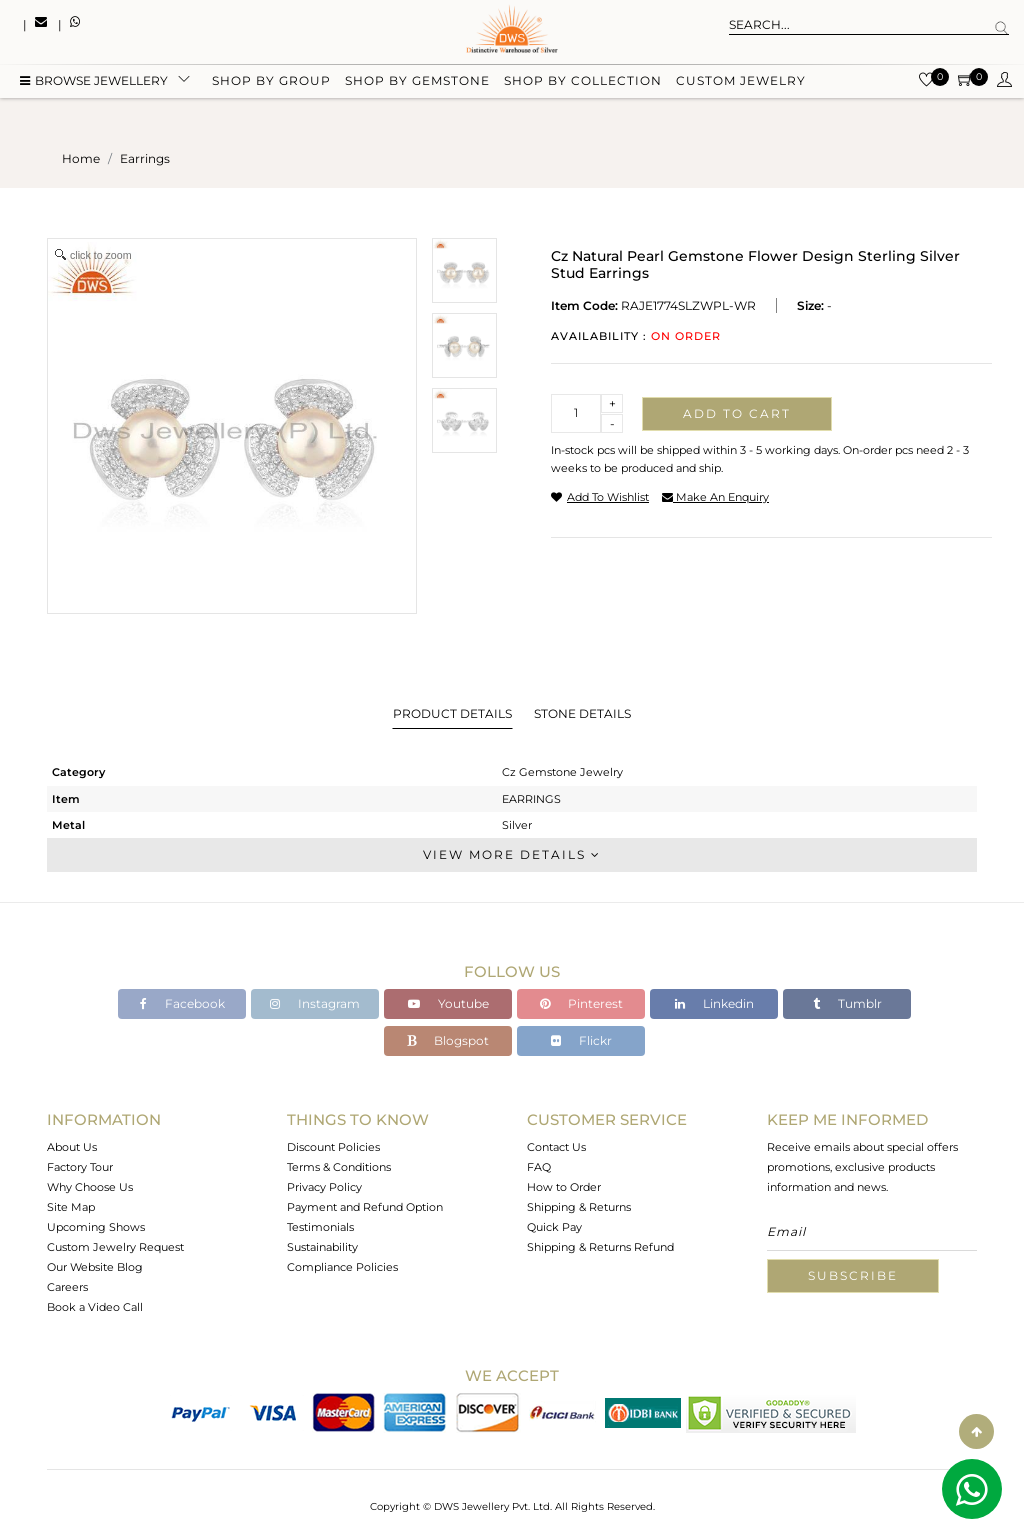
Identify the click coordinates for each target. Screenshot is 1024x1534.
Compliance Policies (342, 1267)
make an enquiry (715, 497)
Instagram (315, 1003)
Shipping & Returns (579, 1207)
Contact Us (556, 1147)
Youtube (448, 1003)
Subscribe (853, 1275)
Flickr (581, 1040)
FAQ (539, 1167)
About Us (72, 1147)
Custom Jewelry (741, 82)
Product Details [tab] (452, 713)
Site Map (71, 1207)
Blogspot (448, 1040)
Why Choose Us (90, 1187)
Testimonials (320, 1227)
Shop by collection (583, 82)
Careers (67, 1287)
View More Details (512, 854)
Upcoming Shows (96, 1227)
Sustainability (322, 1247)
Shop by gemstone (417, 82)
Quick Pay (554, 1227)
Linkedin (714, 1003)
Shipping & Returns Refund (600, 1247)
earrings (145, 158)
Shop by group (271, 82)
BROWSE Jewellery (94, 82)
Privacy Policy (324, 1187)
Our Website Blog (95, 1267)
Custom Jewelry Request (115, 1247)
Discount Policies (333, 1147)
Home (81, 158)
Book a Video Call (95, 1307)
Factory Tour (80, 1167)
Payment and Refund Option (365, 1207)
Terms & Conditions (339, 1167)
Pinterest (581, 1003)
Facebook (182, 1003)
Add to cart (737, 413)
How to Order (564, 1187)
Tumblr (847, 1003)
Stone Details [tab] (582, 713)
